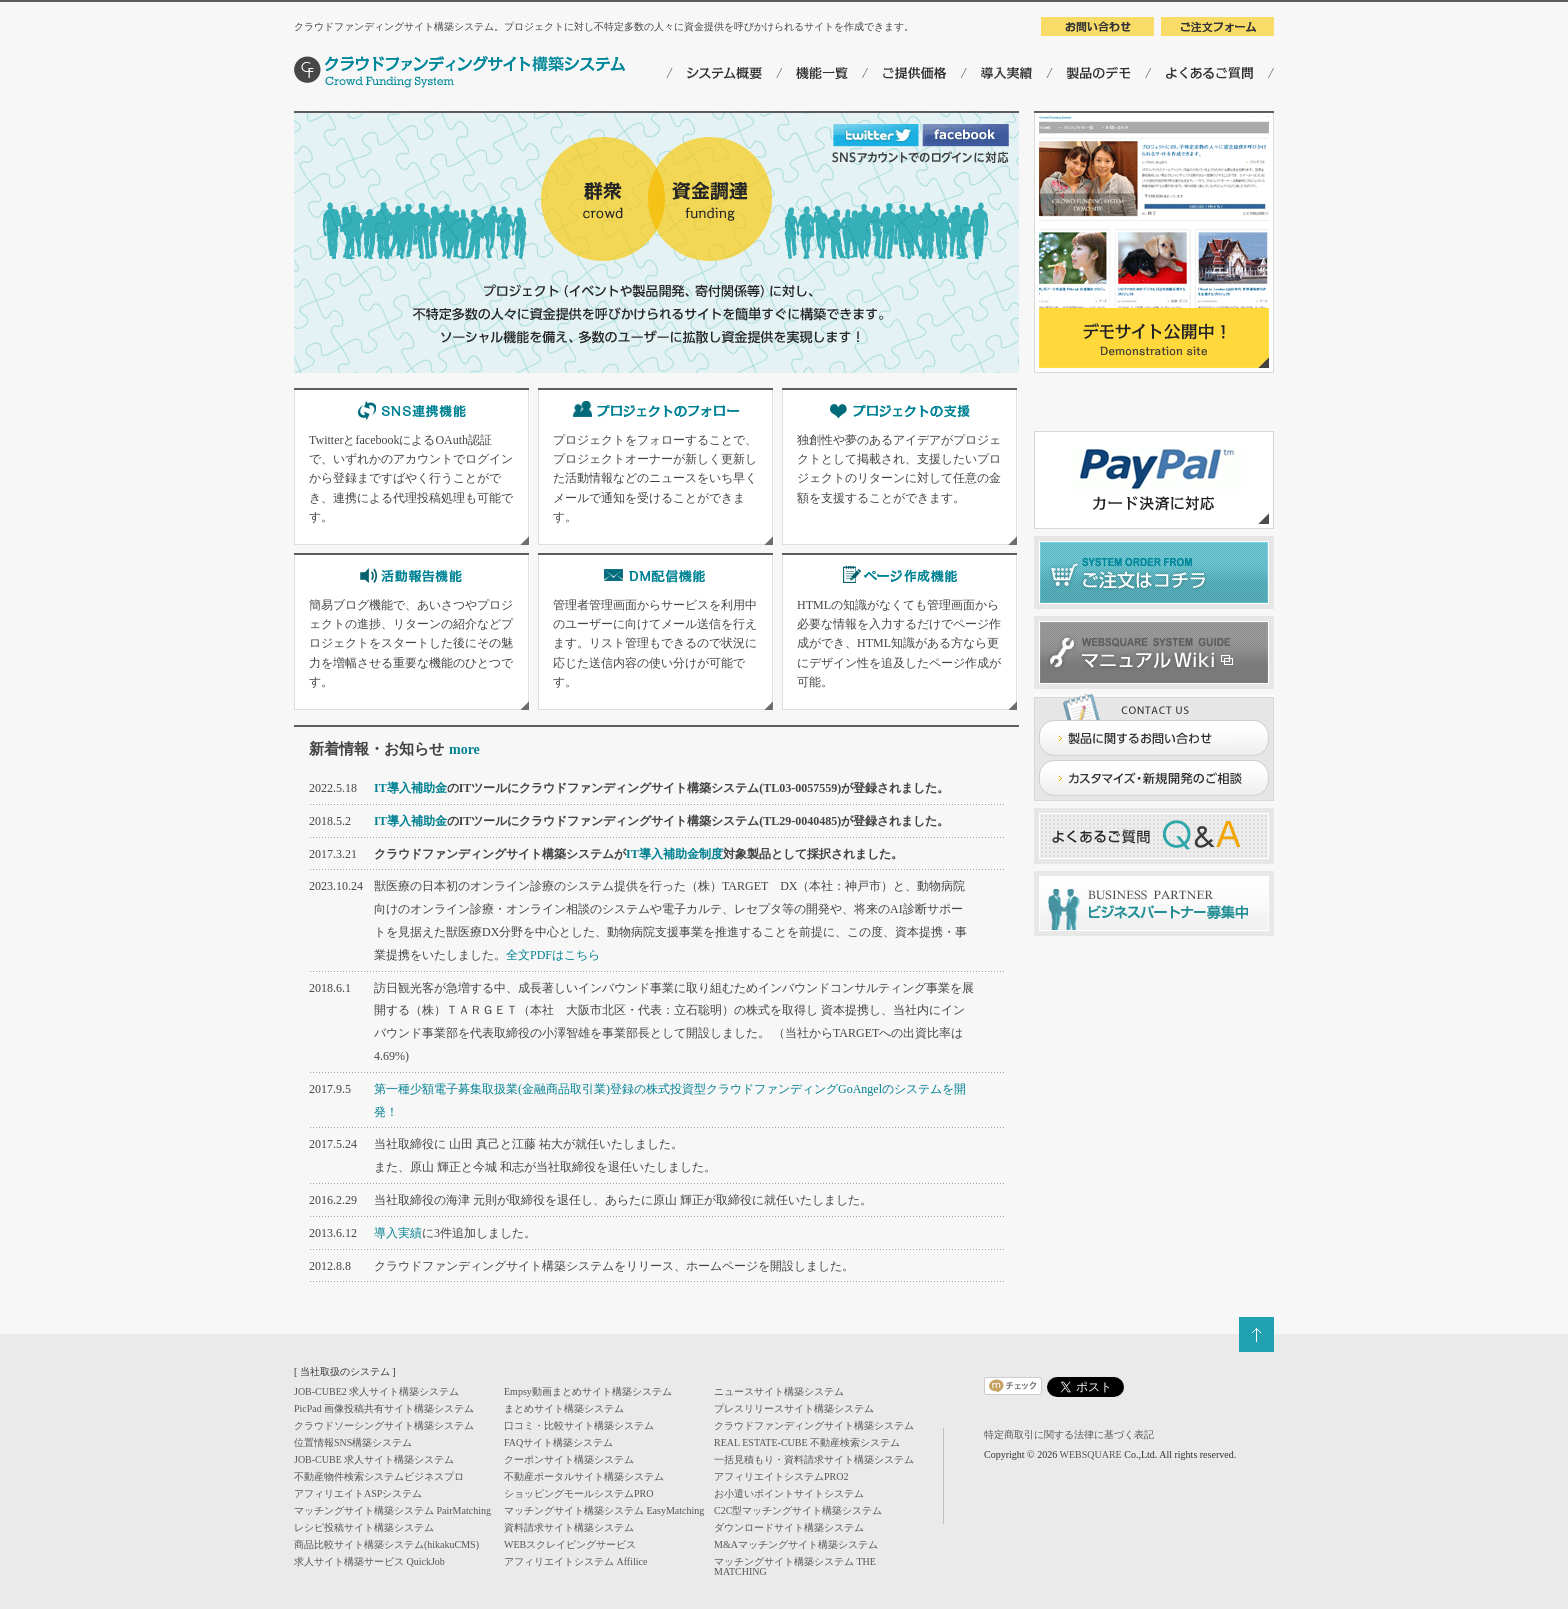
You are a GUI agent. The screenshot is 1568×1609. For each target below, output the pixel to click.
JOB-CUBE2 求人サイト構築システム (376, 1391)
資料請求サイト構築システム (569, 1527)
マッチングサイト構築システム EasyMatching (604, 1510)
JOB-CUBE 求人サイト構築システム (374, 1459)
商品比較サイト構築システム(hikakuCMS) (386, 1544)
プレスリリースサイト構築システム (794, 1408)
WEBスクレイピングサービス (570, 1544)
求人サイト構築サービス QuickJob (369, 1561)
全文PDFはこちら (553, 955)
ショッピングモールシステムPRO (578, 1493)
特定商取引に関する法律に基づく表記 (1069, 1434)
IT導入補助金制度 (674, 854)
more (464, 750)
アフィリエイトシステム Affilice (575, 1561)
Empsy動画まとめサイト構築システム (588, 1391)
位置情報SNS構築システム (353, 1442)
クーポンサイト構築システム (569, 1459)
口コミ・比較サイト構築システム (579, 1425)
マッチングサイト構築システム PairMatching (392, 1510)
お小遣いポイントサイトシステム (789, 1493)
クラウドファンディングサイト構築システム (814, 1425)
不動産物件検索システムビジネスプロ (379, 1476)
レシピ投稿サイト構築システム (364, 1527)
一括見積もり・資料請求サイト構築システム (814, 1459)
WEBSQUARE (1090, 1454)
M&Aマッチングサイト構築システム (796, 1544)
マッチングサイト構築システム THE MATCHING (795, 1566)
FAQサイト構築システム (558, 1442)
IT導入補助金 (410, 788)
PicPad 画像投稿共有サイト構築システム (384, 1408)
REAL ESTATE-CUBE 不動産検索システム (807, 1442)
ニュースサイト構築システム (779, 1391)
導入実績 (398, 1233)
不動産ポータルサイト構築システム (584, 1476)
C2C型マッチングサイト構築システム (798, 1510)
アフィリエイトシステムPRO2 (781, 1476)
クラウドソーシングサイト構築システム (384, 1425)
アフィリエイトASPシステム (358, 1493)
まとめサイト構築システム (564, 1408)
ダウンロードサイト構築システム (789, 1527)
